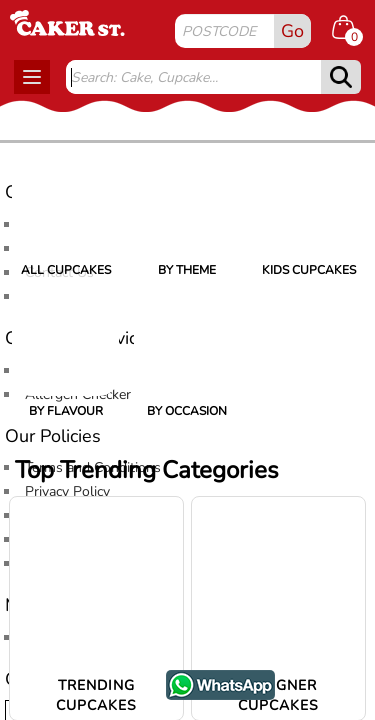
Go (292, 31)
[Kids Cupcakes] (309, 201)
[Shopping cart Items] (351, 30)
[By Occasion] (187, 342)
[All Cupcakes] (65, 201)
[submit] (341, 77)
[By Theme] (187, 201)
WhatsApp (205, 681)
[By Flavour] (65, 342)
